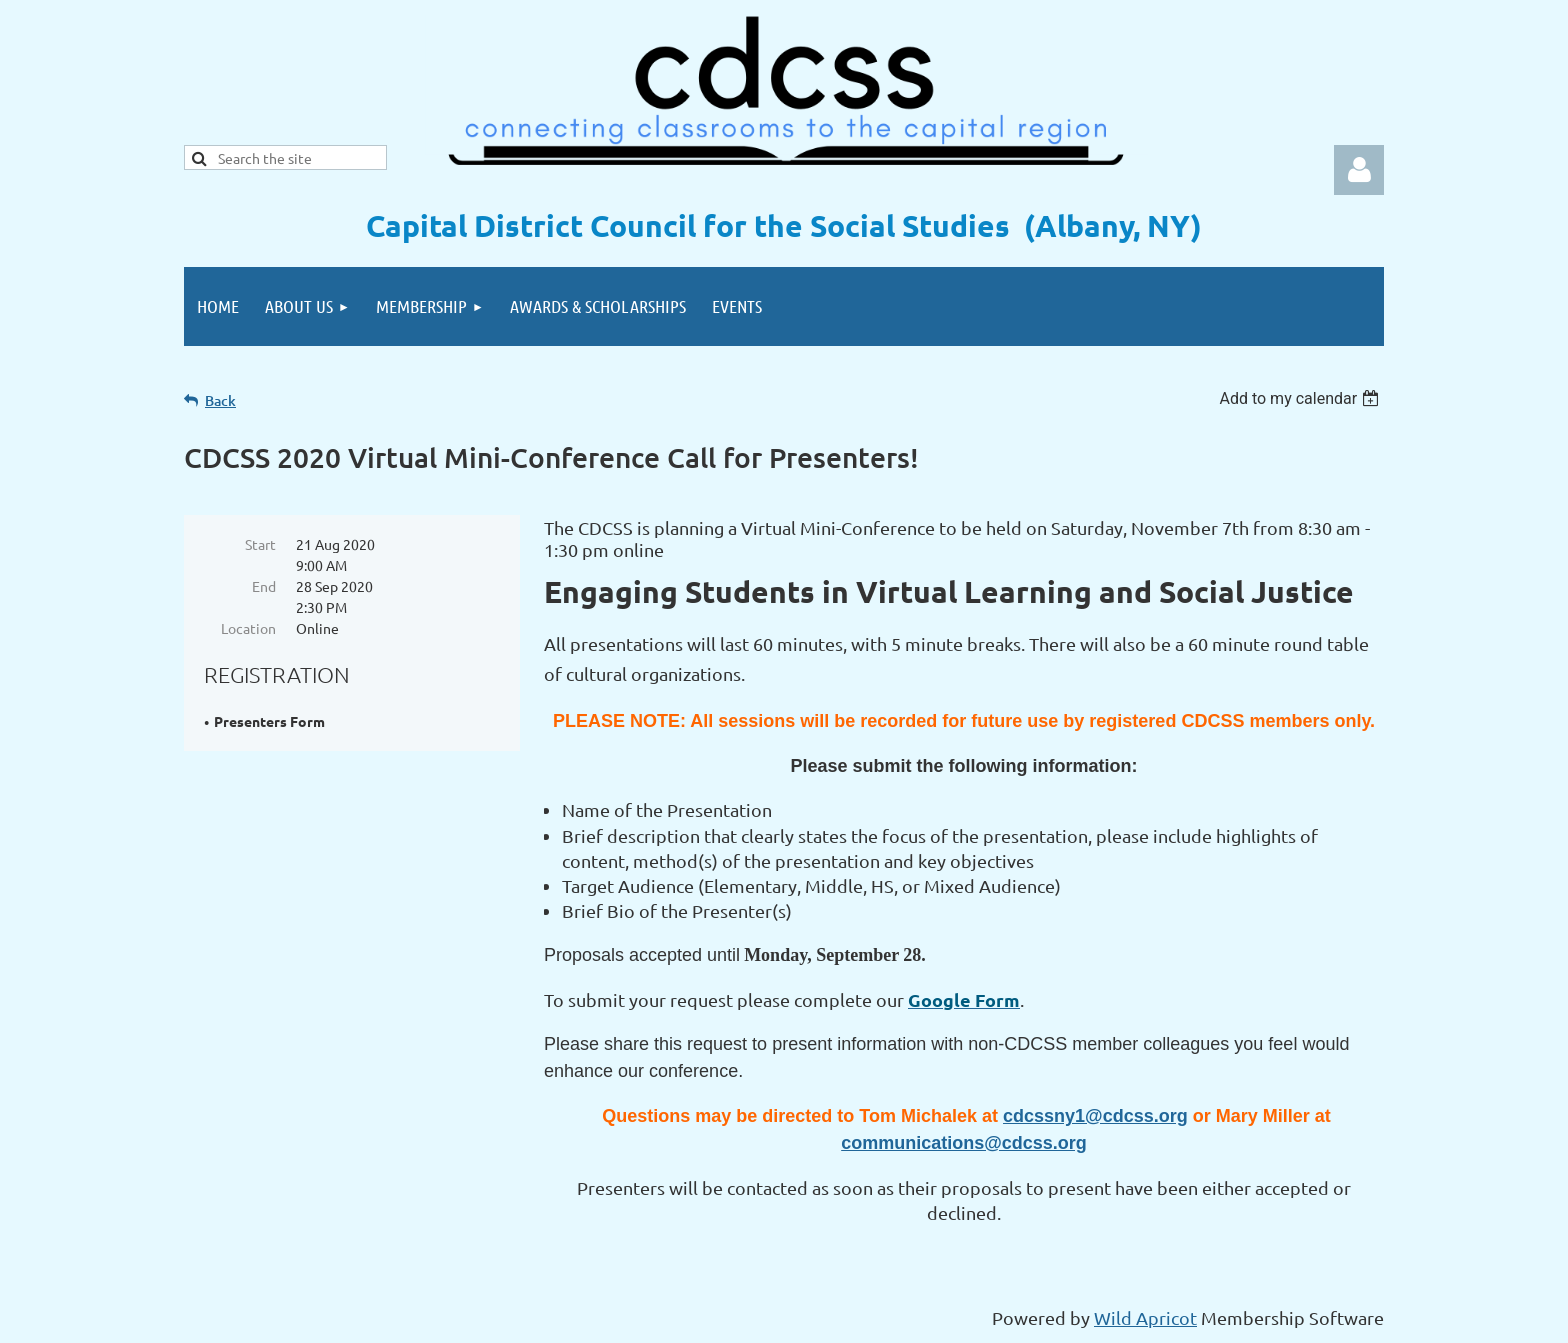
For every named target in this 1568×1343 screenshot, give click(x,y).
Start (260, 544)
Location (248, 628)
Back (220, 400)
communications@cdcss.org (964, 1143)
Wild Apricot (1145, 1317)
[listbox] (1301, 398)
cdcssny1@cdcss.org (1095, 1116)
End (264, 586)
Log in (1359, 170)
